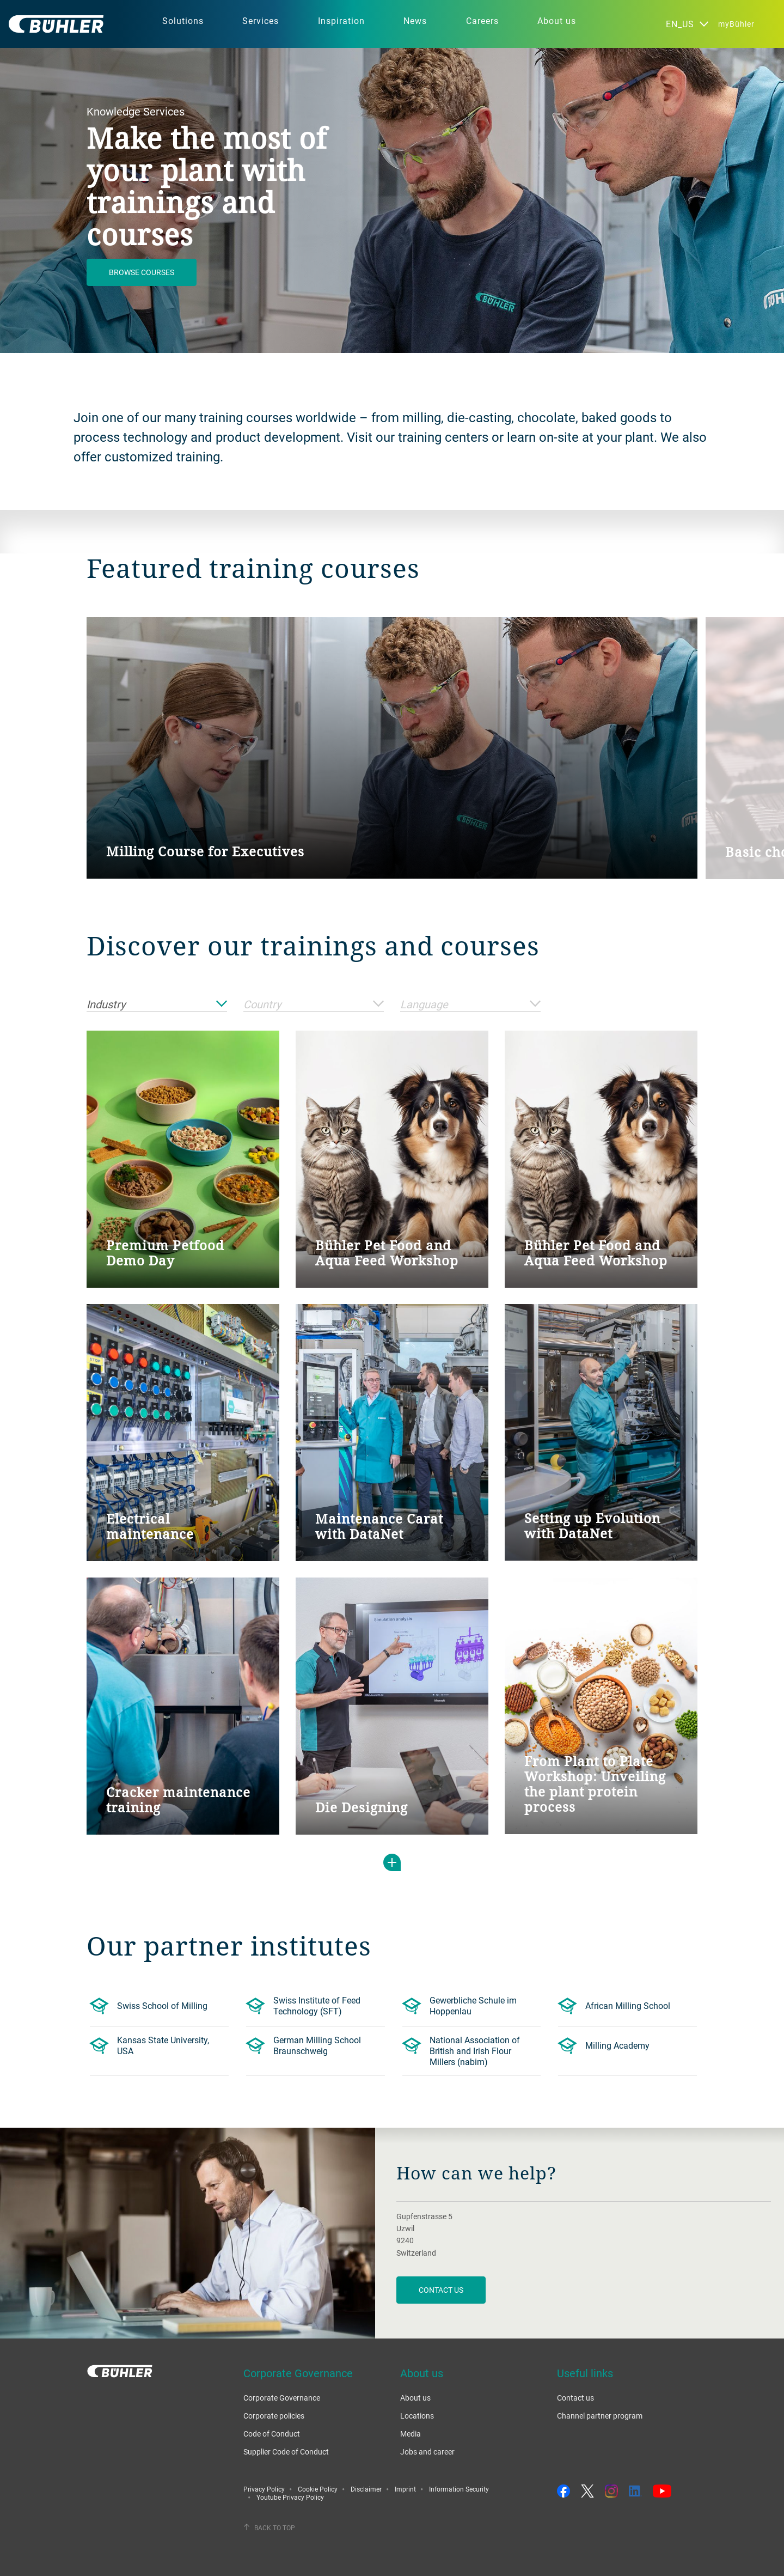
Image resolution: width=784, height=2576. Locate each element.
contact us (441, 2290)
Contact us (575, 2397)
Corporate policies (273, 2415)
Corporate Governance (281, 2397)
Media (410, 2433)
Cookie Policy (318, 2488)
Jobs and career (427, 2451)
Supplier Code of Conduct (286, 2451)
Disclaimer (366, 2488)
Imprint (405, 2488)
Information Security (459, 2488)
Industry (157, 1005)
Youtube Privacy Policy (290, 2497)
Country (313, 1005)
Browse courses (141, 272)
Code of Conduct (271, 2433)
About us (415, 2397)
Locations (417, 2415)
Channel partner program (599, 2415)
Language (470, 1005)
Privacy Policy (264, 2488)
